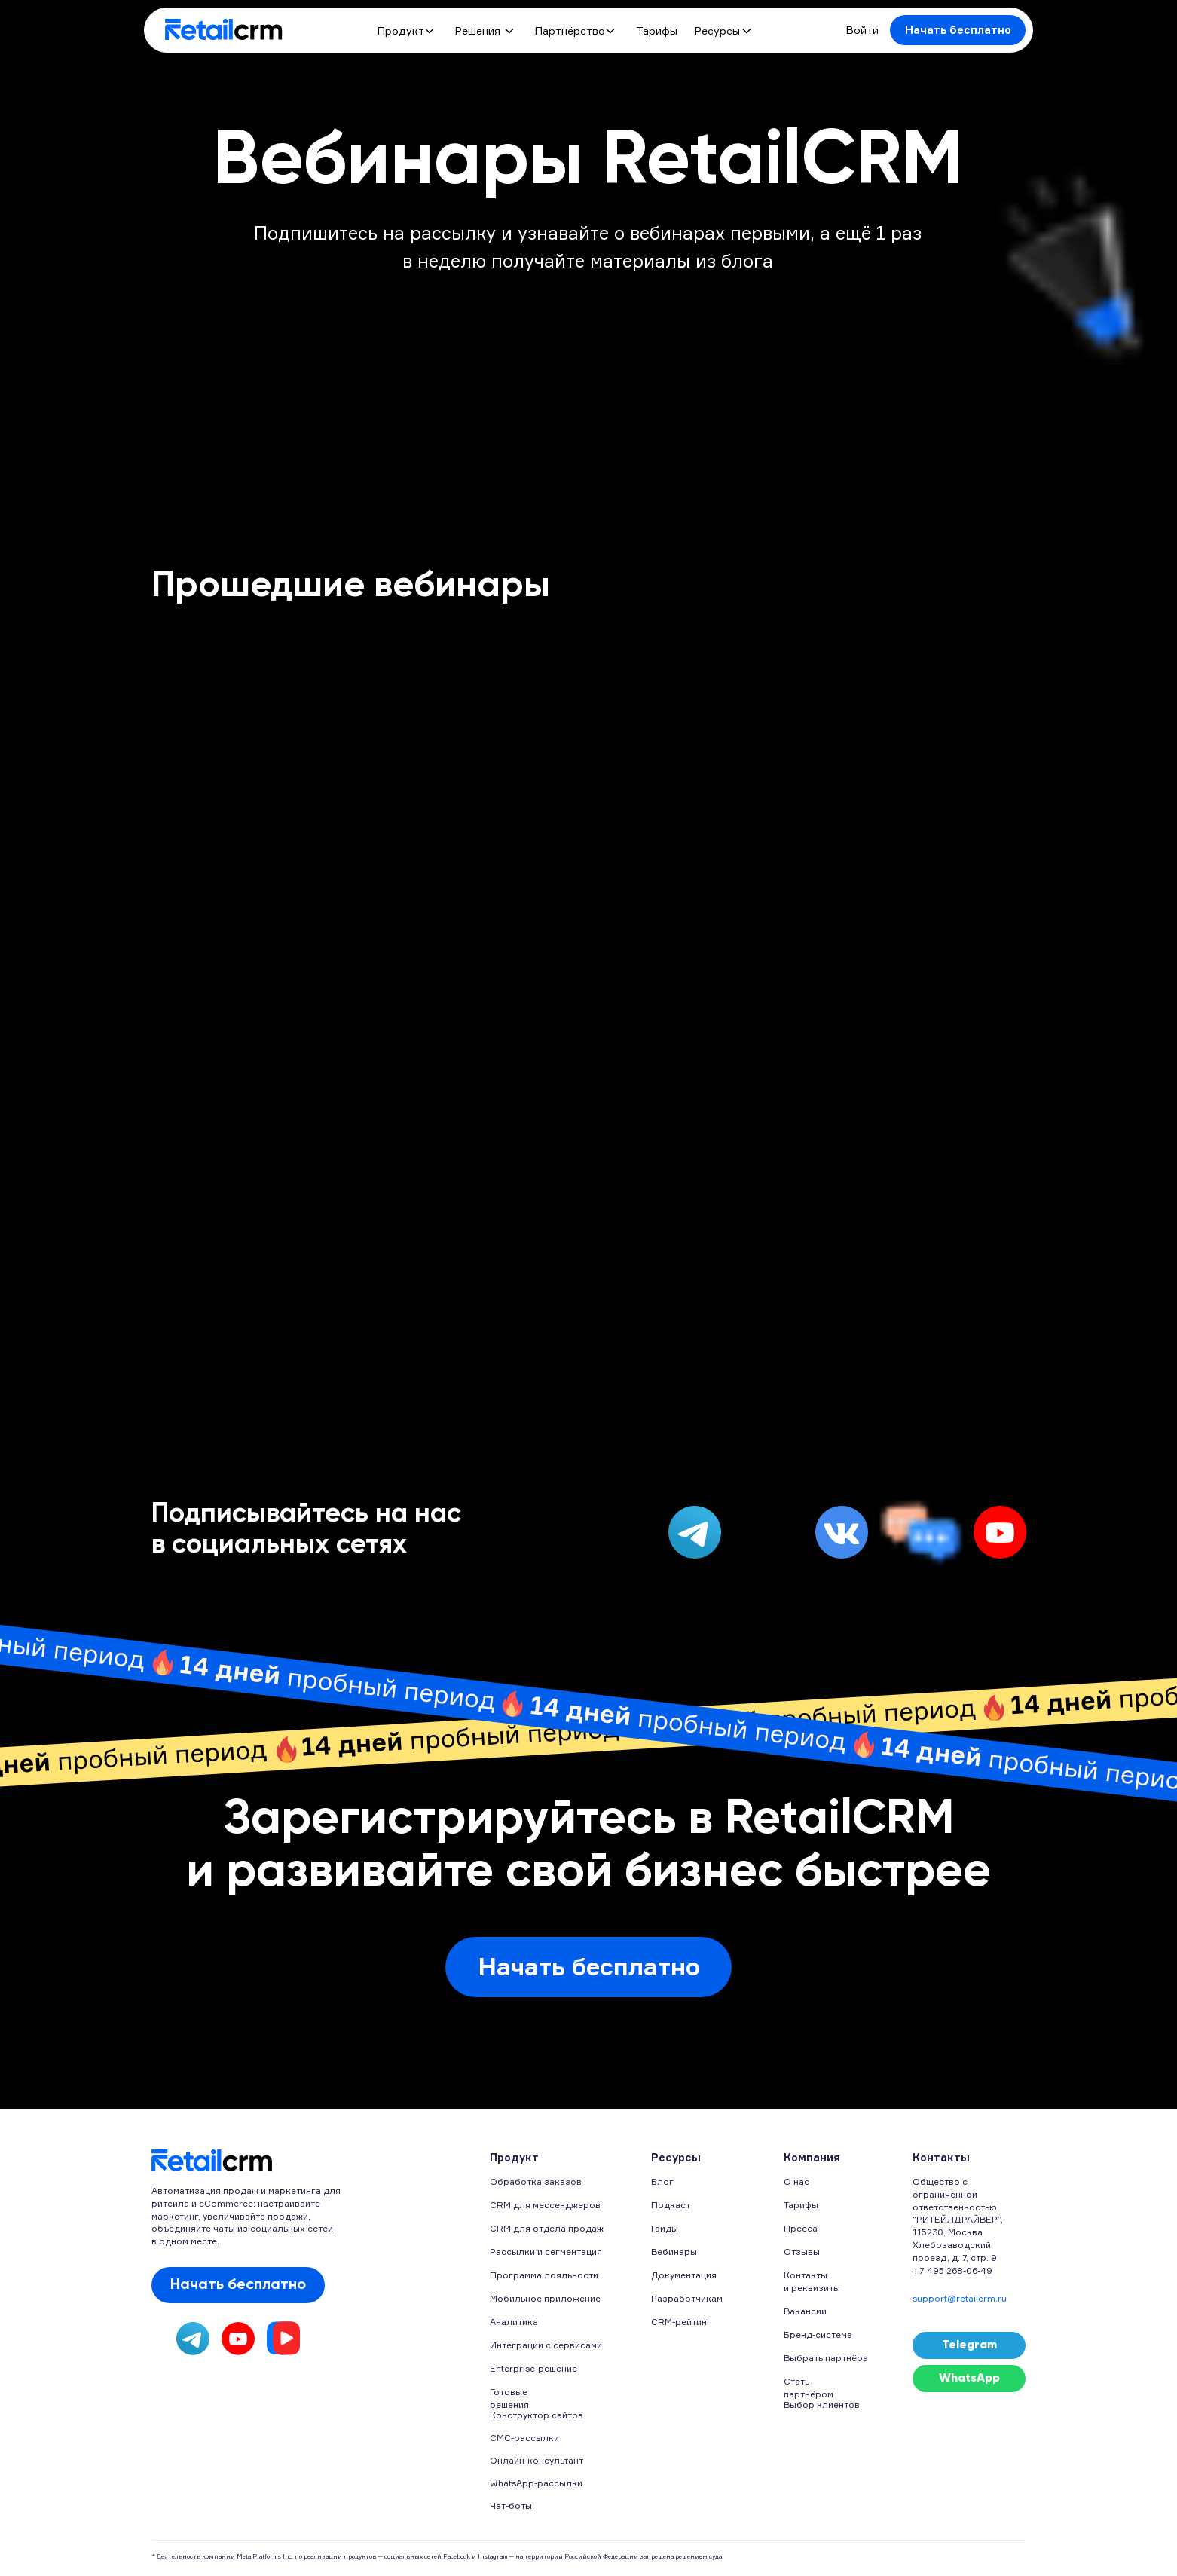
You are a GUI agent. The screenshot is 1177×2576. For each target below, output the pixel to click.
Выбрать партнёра (826, 2357)
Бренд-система (818, 2334)
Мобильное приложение (545, 2298)
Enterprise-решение (533, 2368)
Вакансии (805, 2311)
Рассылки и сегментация (546, 2251)
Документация (684, 2275)
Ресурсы (717, 30)
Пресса (801, 2228)
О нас (796, 2181)
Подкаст (670, 2204)
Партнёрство (570, 30)
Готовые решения (509, 2398)
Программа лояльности (544, 2275)
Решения (477, 30)
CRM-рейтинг (681, 2321)
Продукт (401, 30)
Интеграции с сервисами (546, 2345)
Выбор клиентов (822, 2404)
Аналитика (514, 2321)
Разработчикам (687, 2298)
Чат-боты (511, 2505)
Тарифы (656, 30)
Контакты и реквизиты (812, 2281)
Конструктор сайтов (536, 2415)
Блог (662, 2181)
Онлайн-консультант (536, 2460)
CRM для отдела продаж (547, 2228)
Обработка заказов (536, 2181)
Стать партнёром (808, 2388)
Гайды (664, 2228)
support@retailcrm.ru (960, 2298)
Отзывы (802, 2251)
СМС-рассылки (524, 2437)
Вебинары (674, 2251)
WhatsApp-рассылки (536, 2483)
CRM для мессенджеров (545, 2204)
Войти (862, 29)
